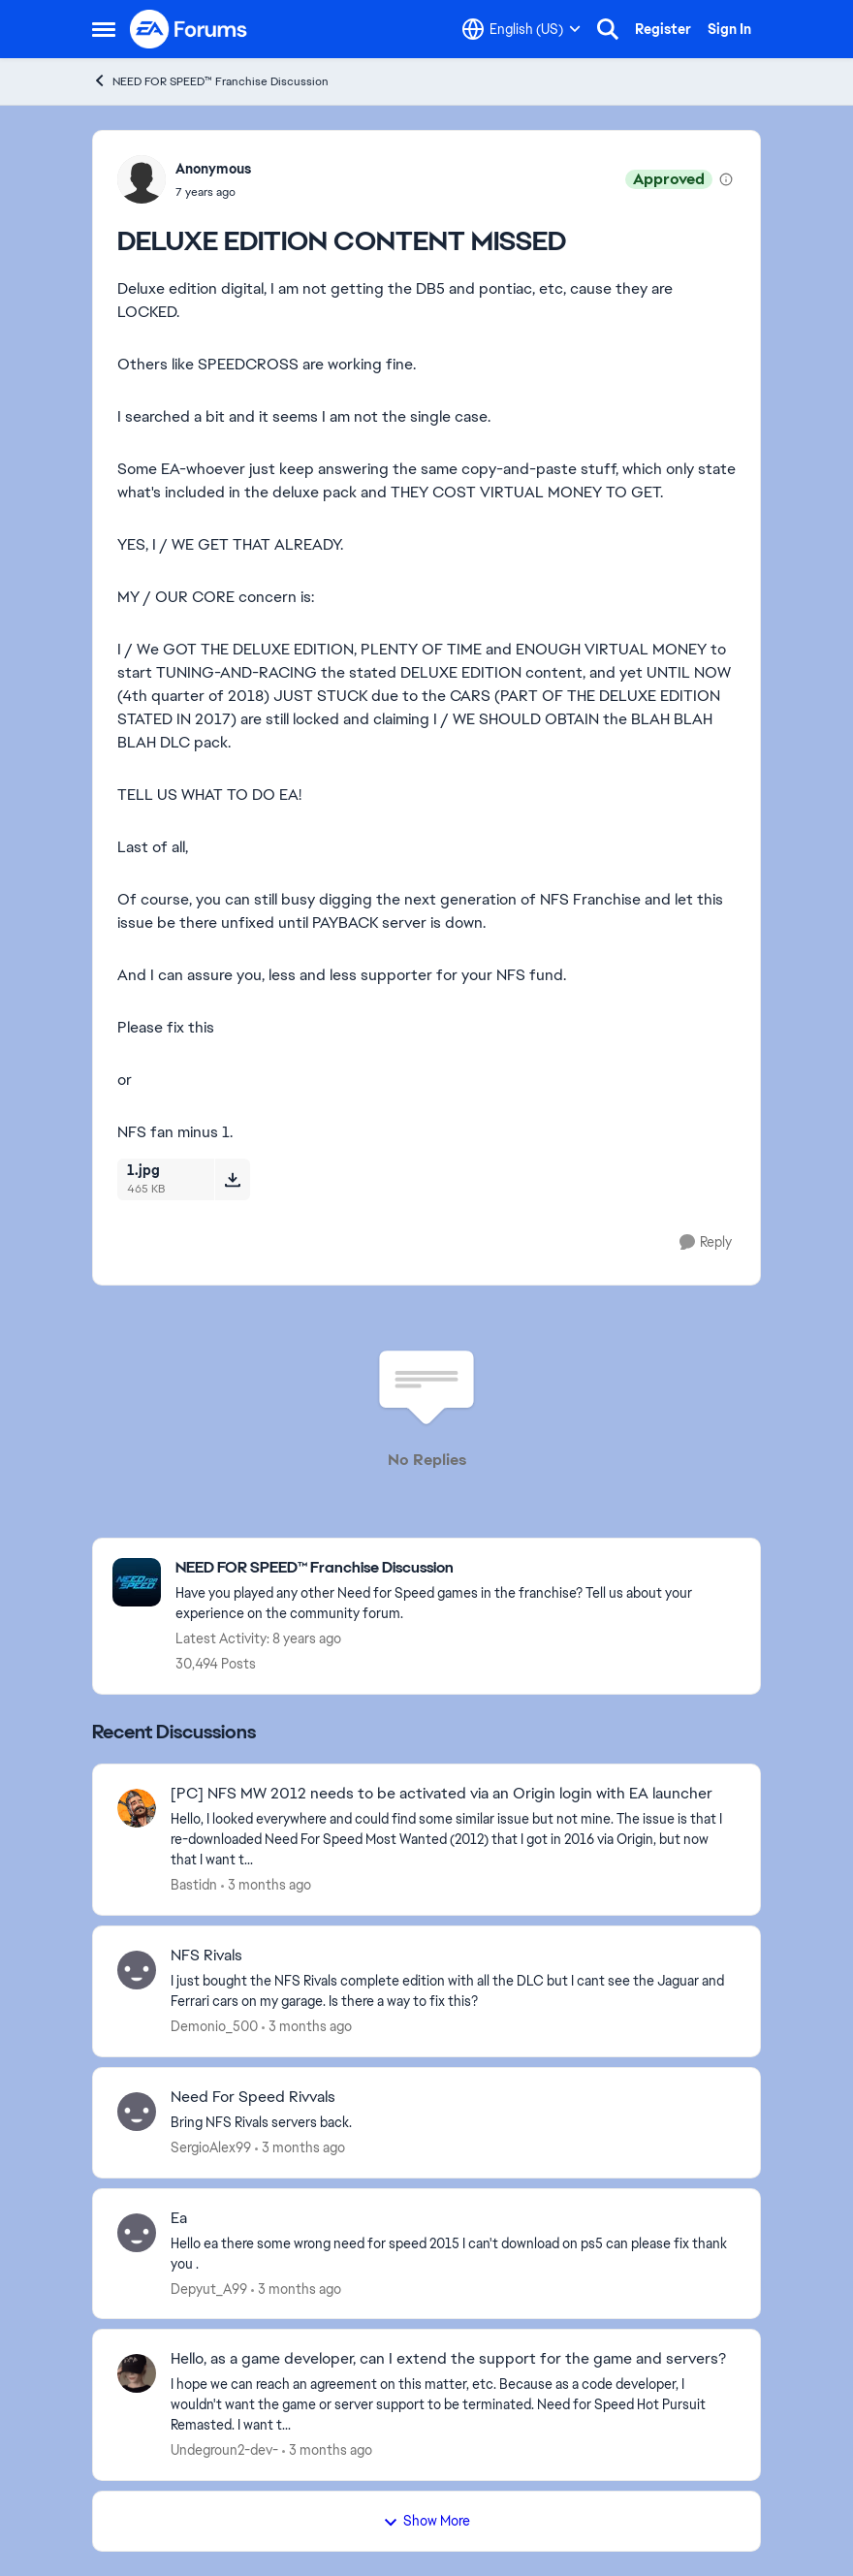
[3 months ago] (266, 1885)
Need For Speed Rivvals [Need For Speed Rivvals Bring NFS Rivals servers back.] (253, 2097)
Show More (426, 2520)
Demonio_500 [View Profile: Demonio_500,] (214, 2026)
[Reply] (706, 1242)
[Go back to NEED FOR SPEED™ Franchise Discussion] (458, 1568)
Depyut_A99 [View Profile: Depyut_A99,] (209, 2288)
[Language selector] (521, 29)
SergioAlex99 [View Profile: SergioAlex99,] (211, 2147)
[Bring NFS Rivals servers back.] (453, 2123)
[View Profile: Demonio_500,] (136, 1970)
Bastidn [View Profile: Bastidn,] (194, 1884)
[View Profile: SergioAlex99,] (136, 2111)
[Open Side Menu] (103, 29)
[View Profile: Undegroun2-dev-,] (136, 2373)
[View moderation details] (726, 179)
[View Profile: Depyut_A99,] (136, 2232)
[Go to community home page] (189, 29)
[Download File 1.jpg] (232, 1179)
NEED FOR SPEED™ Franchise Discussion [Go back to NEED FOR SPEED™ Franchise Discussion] (210, 81)
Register (663, 29)
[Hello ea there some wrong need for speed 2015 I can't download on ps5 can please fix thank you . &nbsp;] (453, 2253)
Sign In (729, 29)
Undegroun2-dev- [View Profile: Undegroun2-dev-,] (224, 2450)
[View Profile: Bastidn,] (136, 1808)
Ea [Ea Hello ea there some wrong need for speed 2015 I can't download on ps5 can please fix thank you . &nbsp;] (179, 2218)
